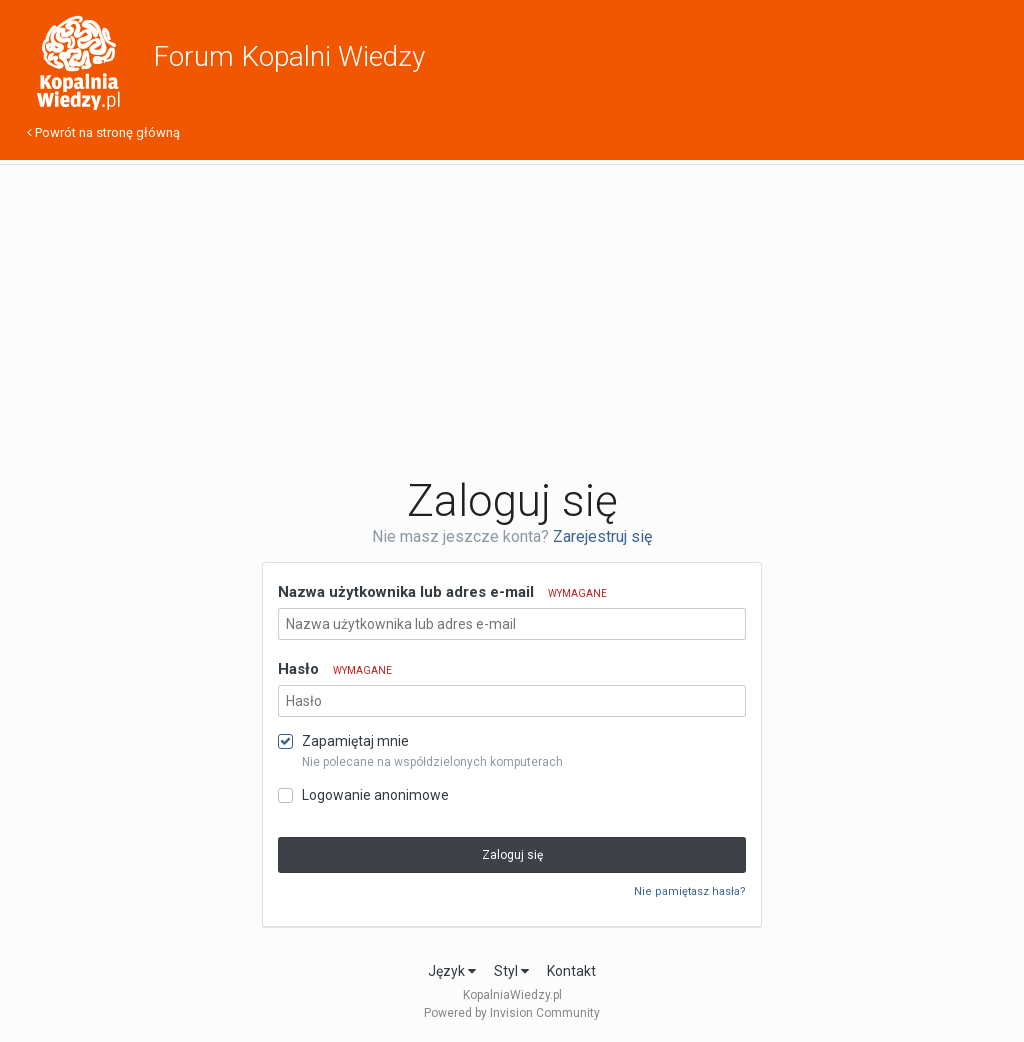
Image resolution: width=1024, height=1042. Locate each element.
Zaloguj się (512, 855)
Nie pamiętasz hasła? (690, 891)
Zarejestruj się (602, 536)
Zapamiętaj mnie (355, 741)
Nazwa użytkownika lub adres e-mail (442, 592)
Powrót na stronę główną (103, 132)
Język (452, 971)
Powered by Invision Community (512, 1013)
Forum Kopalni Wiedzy (289, 56)
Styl (511, 971)
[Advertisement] (512, 320)
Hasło (335, 669)
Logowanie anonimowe (375, 795)
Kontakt (571, 971)
